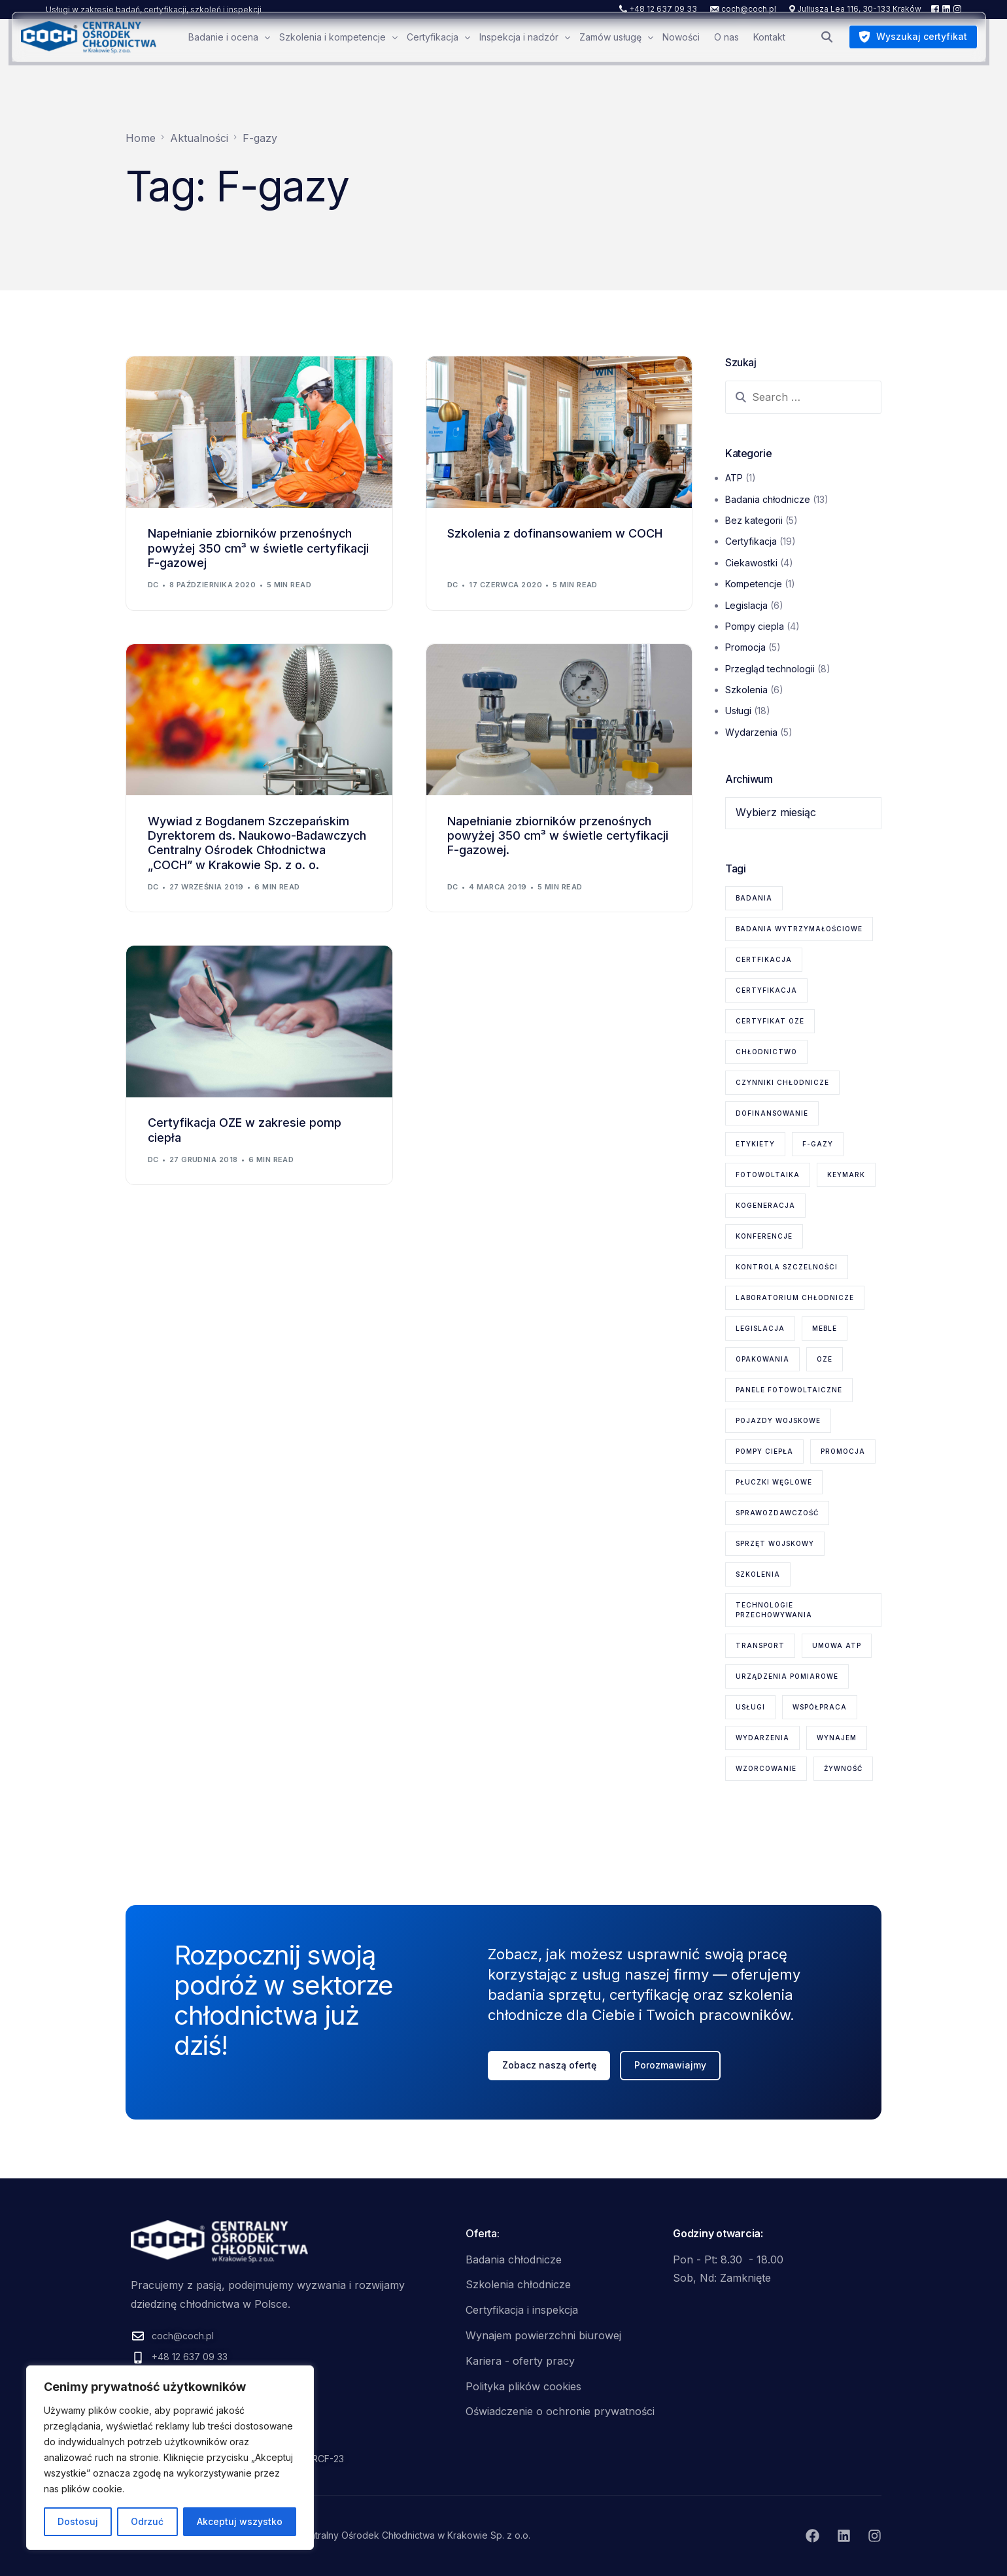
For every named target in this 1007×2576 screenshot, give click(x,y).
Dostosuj (78, 2521)
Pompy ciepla (754, 626)
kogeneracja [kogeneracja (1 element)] (765, 1205)
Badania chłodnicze (767, 499)
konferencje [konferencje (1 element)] (764, 1236)
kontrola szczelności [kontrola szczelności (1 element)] (787, 1267)
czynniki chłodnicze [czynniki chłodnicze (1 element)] (782, 1082)
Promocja (745, 647)
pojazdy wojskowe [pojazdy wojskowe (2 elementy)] (778, 1420)
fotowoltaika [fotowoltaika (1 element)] (768, 1174)
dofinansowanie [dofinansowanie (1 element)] (772, 1113)
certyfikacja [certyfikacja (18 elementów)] (766, 990)
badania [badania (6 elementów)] (754, 898)
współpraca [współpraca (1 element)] (820, 1707)
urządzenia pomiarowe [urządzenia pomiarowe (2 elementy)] (787, 1676)
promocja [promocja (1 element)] (843, 1451)
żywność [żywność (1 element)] (843, 1768)
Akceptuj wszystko (239, 2521)
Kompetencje (753, 583)
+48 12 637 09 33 (663, 9)
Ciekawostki (751, 562)
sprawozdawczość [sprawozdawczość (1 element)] (777, 1513)
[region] (170, 2457)
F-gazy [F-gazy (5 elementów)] (817, 1144)
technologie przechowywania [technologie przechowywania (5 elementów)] (774, 1610)
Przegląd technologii (770, 668)
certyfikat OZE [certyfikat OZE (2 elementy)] (770, 1021)
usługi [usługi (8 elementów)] (750, 1707)
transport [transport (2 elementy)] (760, 1645)
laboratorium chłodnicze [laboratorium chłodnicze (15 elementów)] (795, 1297)
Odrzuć (147, 2521)
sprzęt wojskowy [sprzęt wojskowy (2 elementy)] (775, 1543)
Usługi (738, 710)
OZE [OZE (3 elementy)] (824, 1359)
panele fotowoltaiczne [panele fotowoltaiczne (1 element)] (789, 1390)
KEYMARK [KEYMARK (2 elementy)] (846, 1174)
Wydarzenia (751, 732)
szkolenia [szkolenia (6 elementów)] (758, 1574)
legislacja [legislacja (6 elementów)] (760, 1328)
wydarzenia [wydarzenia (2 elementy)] (762, 1738)
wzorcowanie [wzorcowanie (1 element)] (766, 1768)
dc (153, 584)
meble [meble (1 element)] (824, 1328)
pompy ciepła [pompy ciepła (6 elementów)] (764, 1451)
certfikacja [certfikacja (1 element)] (764, 959)
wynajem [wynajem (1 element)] (837, 1738)
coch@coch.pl (748, 9)
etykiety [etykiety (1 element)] (755, 1144)
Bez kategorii (754, 520)
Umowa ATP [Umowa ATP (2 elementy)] (836, 1645)
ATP (734, 477)
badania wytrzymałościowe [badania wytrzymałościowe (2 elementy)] (799, 929)
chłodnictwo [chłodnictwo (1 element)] (766, 1052)
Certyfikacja (751, 541)
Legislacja (746, 605)
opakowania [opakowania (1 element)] (762, 1359)
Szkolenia (746, 689)
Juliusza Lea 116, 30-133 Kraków (859, 9)
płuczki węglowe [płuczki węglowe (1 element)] (774, 1482)
